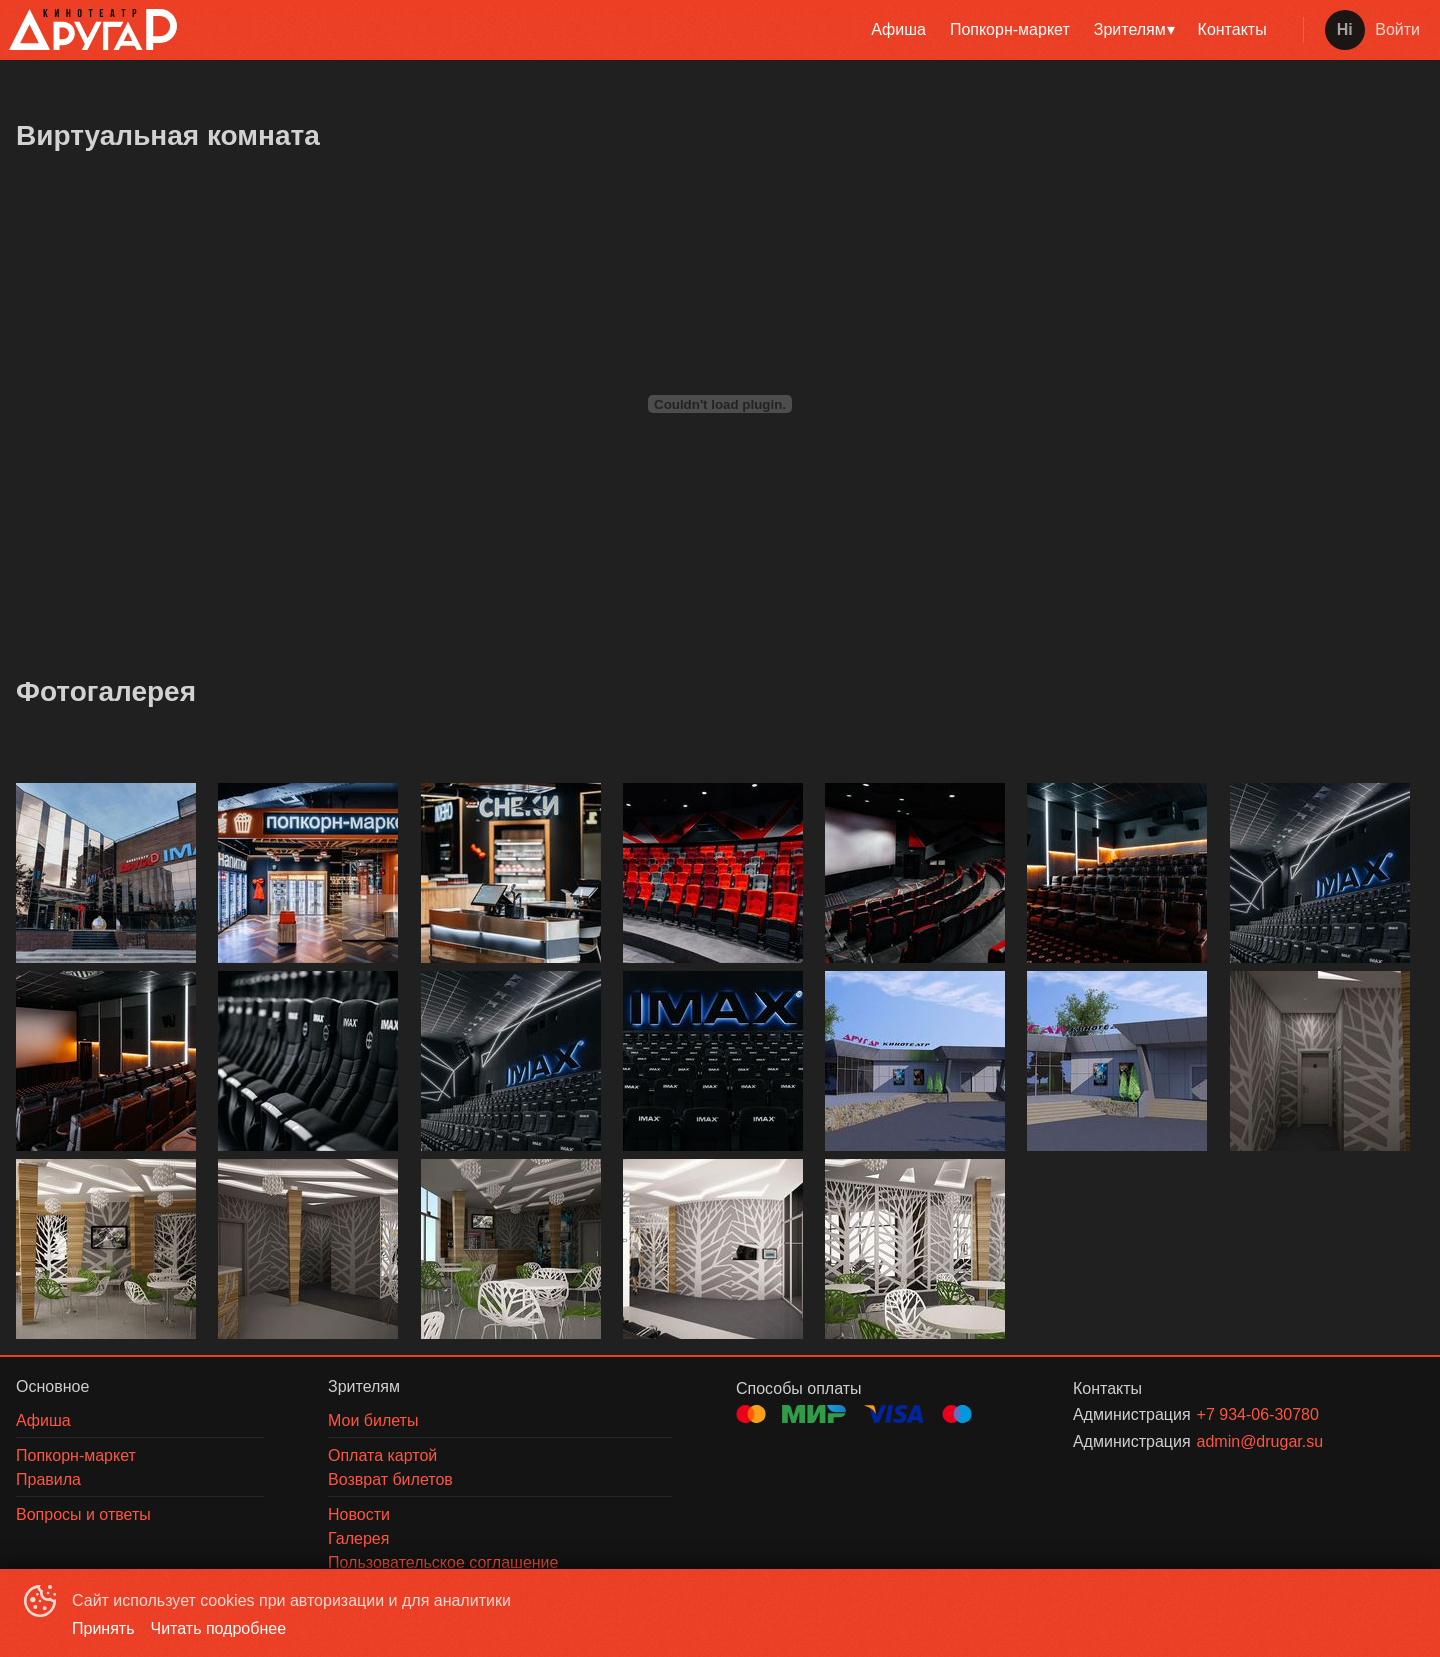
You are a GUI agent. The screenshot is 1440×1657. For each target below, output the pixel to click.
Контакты (1232, 29)
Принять (103, 1628)
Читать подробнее (219, 1628)
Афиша (898, 29)
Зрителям (1130, 29)
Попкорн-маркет (1010, 29)
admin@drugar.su (1260, 1441)
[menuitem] (898, 30)
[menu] (736, 30)
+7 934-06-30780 (1258, 1414)
